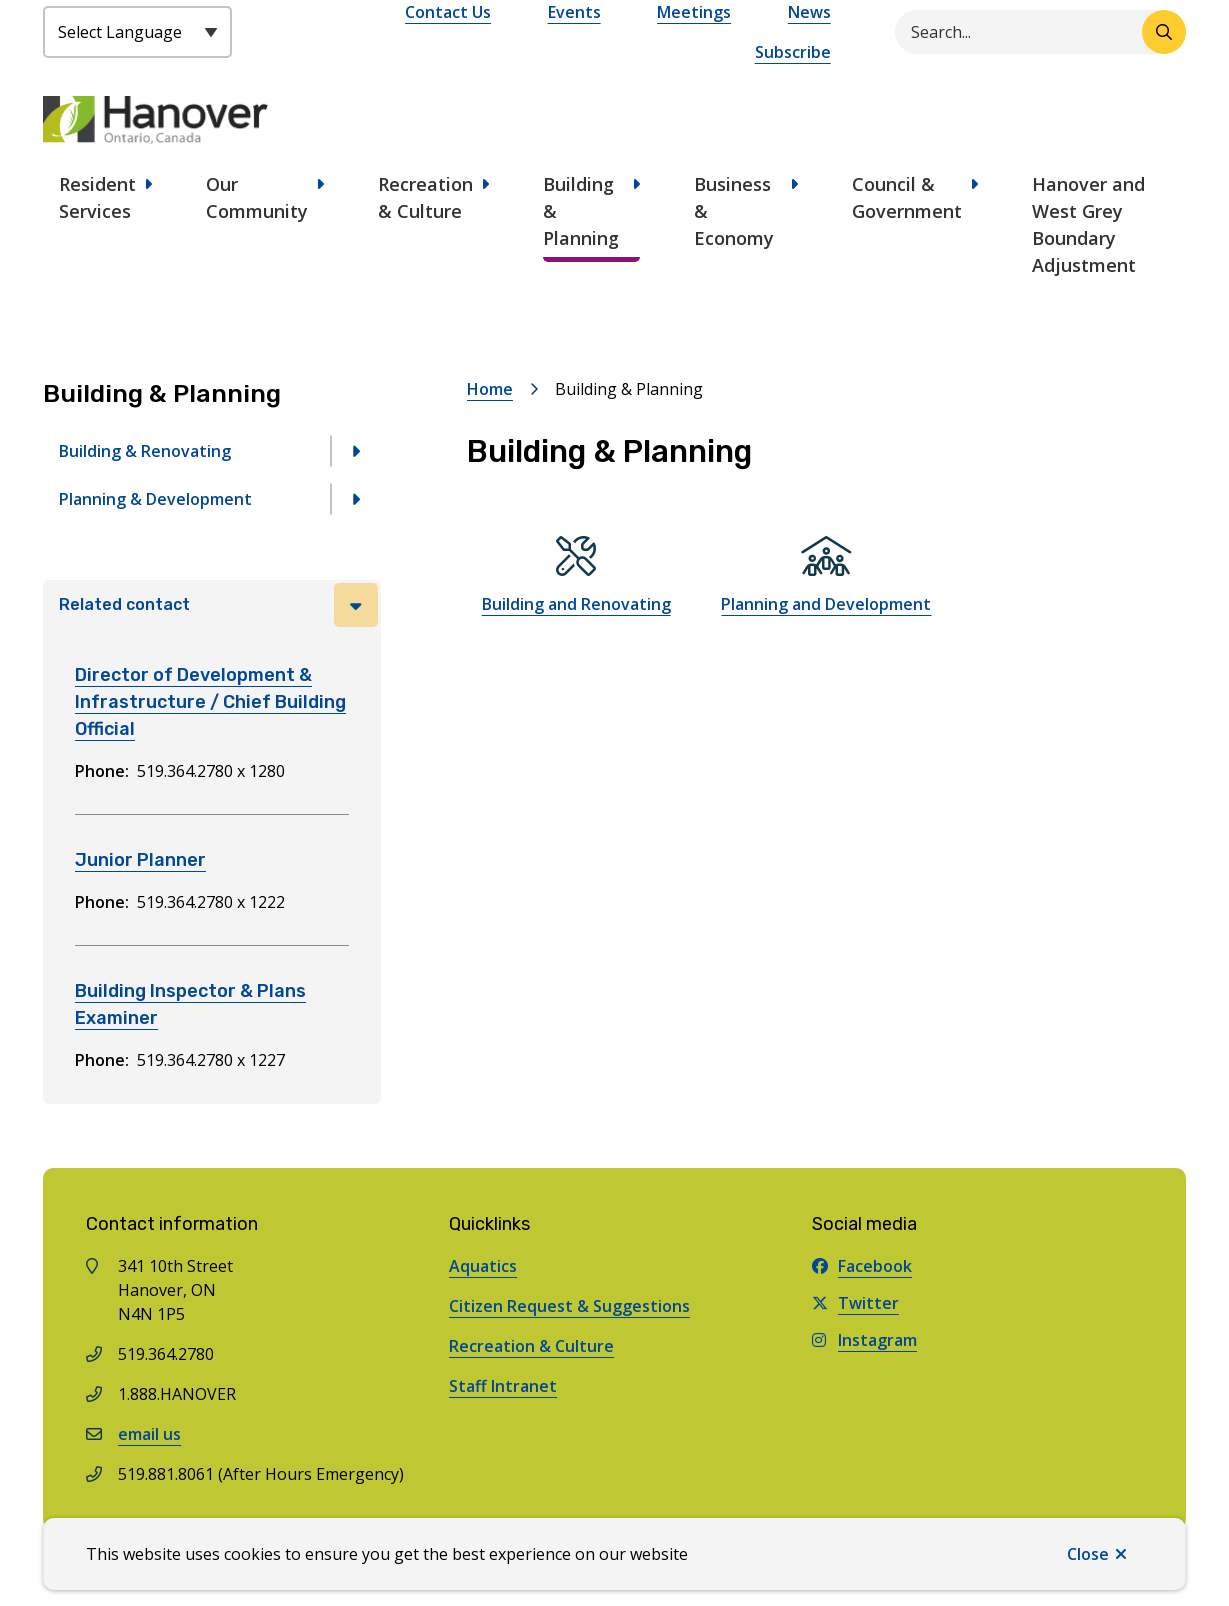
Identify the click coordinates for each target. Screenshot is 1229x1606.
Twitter (855, 1303)
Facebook (862, 1266)
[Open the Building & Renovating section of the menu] (356, 451)
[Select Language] (137, 32)
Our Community (257, 197)
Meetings (694, 12)
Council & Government (907, 197)
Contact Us (448, 12)
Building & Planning (581, 211)
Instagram (864, 1340)
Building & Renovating (145, 451)
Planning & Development (155, 499)
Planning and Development (826, 604)
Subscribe (793, 52)
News (809, 12)
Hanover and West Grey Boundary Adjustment (1088, 224)
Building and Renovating (576, 604)
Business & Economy (734, 211)
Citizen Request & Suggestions (569, 1306)
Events (574, 12)
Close (1088, 1554)
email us (149, 1434)
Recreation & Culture (425, 197)
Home (490, 389)
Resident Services (97, 197)
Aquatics (483, 1266)
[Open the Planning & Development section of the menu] (356, 499)
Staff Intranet (503, 1386)
